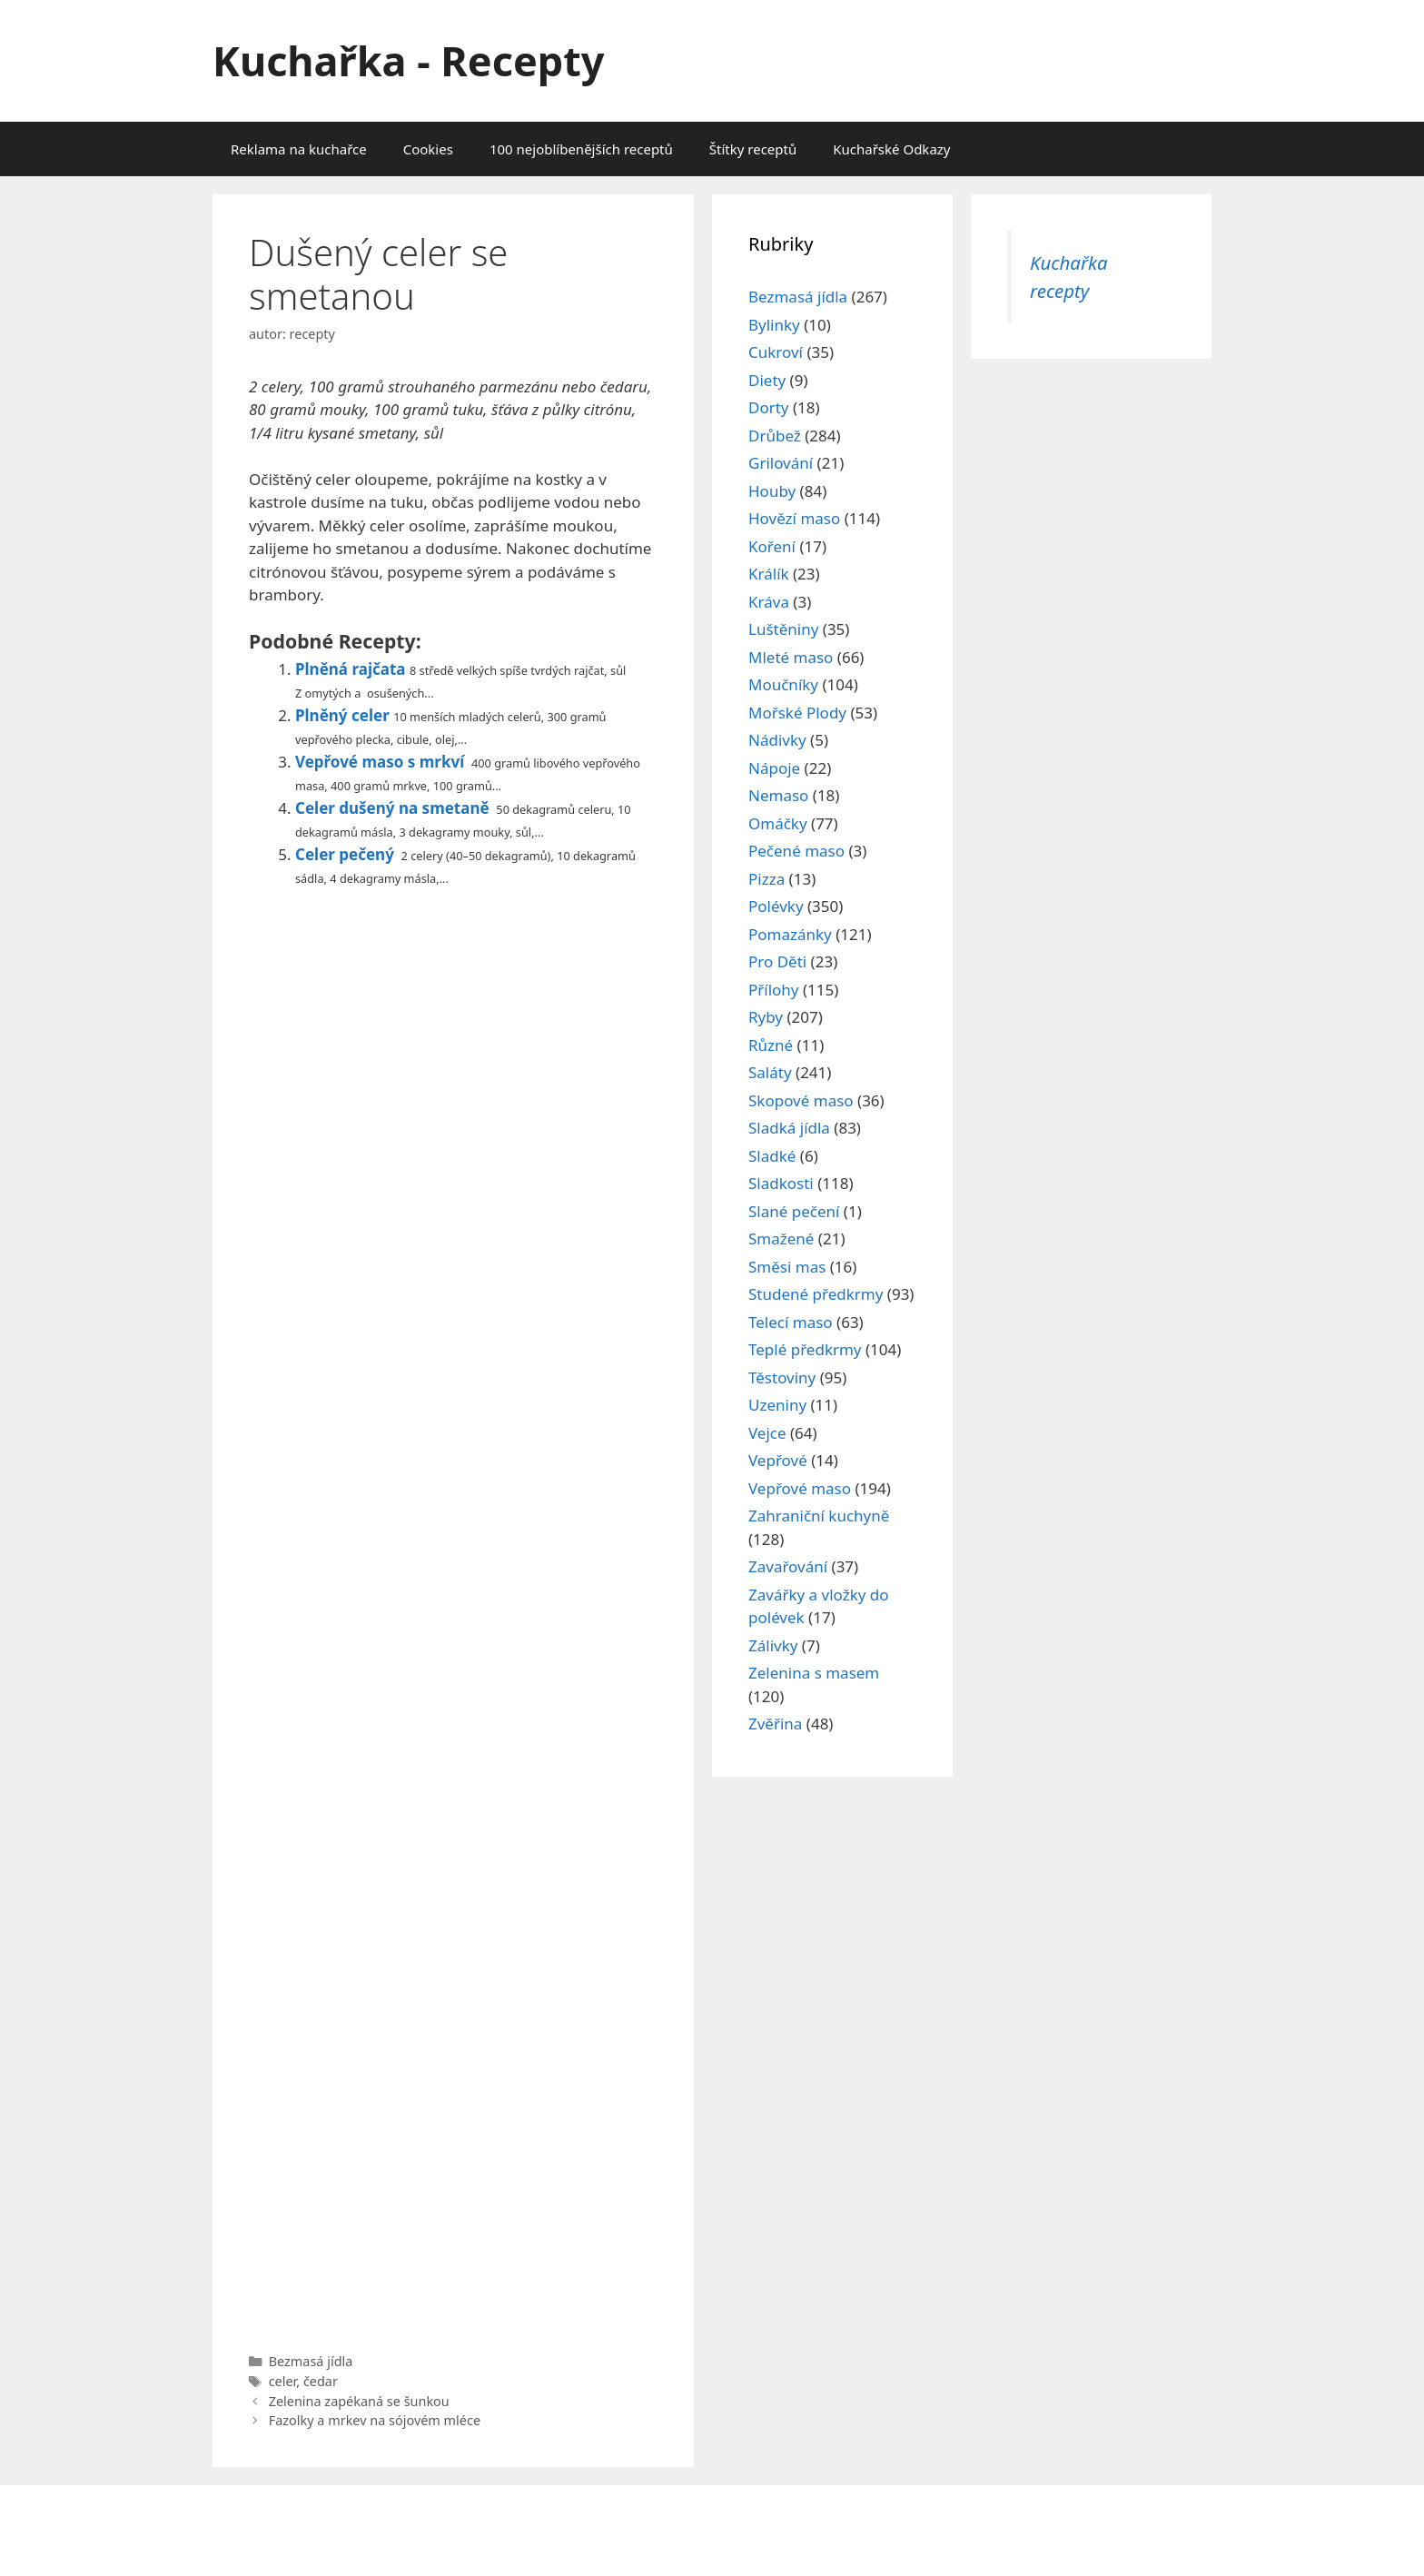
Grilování (780, 462)
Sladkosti (781, 1183)
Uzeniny (777, 1404)
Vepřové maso (799, 1488)
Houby (772, 491)
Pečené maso (796, 850)
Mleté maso (790, 657)
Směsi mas (787, 1266)
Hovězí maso (794, 518)
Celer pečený (344, 854)
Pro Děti (777, 961)
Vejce (767, 1432)
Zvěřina (775, 1723)
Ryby (765, 1016)
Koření (772, 546)
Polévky (776, 906)
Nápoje (774, 768)
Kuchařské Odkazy (891, 149)
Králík (768, 573)
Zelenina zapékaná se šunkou (359, 2401)
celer (283, 2381)
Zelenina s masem (813, 1672)
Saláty (770, 1072)
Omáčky (777, 823)
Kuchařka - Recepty (408, 60)
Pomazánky (790, 934)
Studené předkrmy (815, 1293)
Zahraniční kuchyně (818, 1515)
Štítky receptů (752, 149)
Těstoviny (782, 1377)
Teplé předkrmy (805, 1349)
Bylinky (774, 324)
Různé (770, 1045)
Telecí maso (790, 1322)
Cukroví (775, 352)
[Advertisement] (453, 1615)
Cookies (428, 149)
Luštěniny (783, 629)
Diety (767, 380)
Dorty (768, 407)
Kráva (768, 601)
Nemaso (778, 795)
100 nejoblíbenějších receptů (581, 149)
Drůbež (774, 435)
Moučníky (783, 684)
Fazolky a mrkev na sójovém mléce (374, 2420)
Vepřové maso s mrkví (379, 761)
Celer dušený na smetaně (392, 808)
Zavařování (787, 1566)
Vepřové (777, 1460)
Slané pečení (793, 1211)
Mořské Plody (797, 712)
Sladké (772, 1155)
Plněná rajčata (350, 669)
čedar (320, 2381)
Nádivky (777, 739)
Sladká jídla (789, 1127)
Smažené (781, 1238)
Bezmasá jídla (311, 2361)
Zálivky (772, 1645)
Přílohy (773, 989)
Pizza (766, 878)
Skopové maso (801, 1100)
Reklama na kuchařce (299, 149)
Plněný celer (342, 715)
